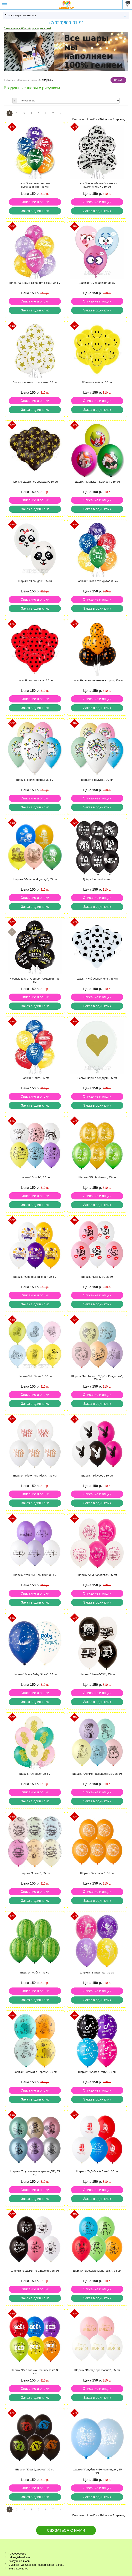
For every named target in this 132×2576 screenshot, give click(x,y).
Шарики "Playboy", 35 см (97, 1475)
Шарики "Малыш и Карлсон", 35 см (97, 481)
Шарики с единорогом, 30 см (34, 779)
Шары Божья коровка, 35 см (35, 680)
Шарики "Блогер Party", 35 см (97, 2071)
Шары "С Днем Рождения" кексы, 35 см (34, 282)
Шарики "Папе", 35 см (35, 1077)
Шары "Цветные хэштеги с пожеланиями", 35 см (35, 185)
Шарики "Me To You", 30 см (35, 1376)
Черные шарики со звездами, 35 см (35, 481)
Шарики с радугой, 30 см (97, 779)
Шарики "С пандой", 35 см (35, 581)
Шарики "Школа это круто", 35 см (97, 581)
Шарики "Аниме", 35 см (35, 1873)
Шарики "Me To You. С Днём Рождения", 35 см (97, 1378)
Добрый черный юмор (97, 879)
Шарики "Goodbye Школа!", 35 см (34, 1276)
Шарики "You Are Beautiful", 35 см (34, 1574)
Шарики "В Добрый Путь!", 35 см (97, 2171)
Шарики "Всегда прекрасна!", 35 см (97, 2370)
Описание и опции (35, 202)
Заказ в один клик (35, 211)
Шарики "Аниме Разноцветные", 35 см (97, 1773)
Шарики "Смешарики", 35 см (97, 282)
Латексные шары (27, 80)
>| (68, 113)
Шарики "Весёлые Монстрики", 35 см (97, 2270)
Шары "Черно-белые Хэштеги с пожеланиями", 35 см (97, 185)
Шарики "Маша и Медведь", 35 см (35, 879)
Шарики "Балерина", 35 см (97, 1972)
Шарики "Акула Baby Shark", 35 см (35, 1674)
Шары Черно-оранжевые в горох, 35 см (97, 680)
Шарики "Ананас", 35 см (34, 1773)
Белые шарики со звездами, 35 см (35, 382)
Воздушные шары (19, 2561)
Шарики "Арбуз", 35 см (35, 1972)
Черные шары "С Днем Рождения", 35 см (34, 980)
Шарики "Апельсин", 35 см (97, 1873)
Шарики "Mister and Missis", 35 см (34, 1475)
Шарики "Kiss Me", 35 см (97, 1276)
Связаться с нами (66, 2530)
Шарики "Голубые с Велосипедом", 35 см (97, 2471)
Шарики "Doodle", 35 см (35, 1177)
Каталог (11, 80)
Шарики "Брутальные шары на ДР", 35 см (35, 2173)
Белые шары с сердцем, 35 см (97, 1077)
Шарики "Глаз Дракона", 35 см (34, 2469)
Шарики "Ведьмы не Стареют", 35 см (35, 2270)
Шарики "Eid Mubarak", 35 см (97, 1177)
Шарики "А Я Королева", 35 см (97, 1574)
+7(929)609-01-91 (66, 23)
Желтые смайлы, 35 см (97, 382)
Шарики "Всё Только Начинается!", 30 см (34, 2371)
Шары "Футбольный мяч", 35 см (97, 978)
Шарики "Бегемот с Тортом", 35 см (35, 2071)
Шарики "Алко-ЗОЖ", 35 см (97, 1674)
